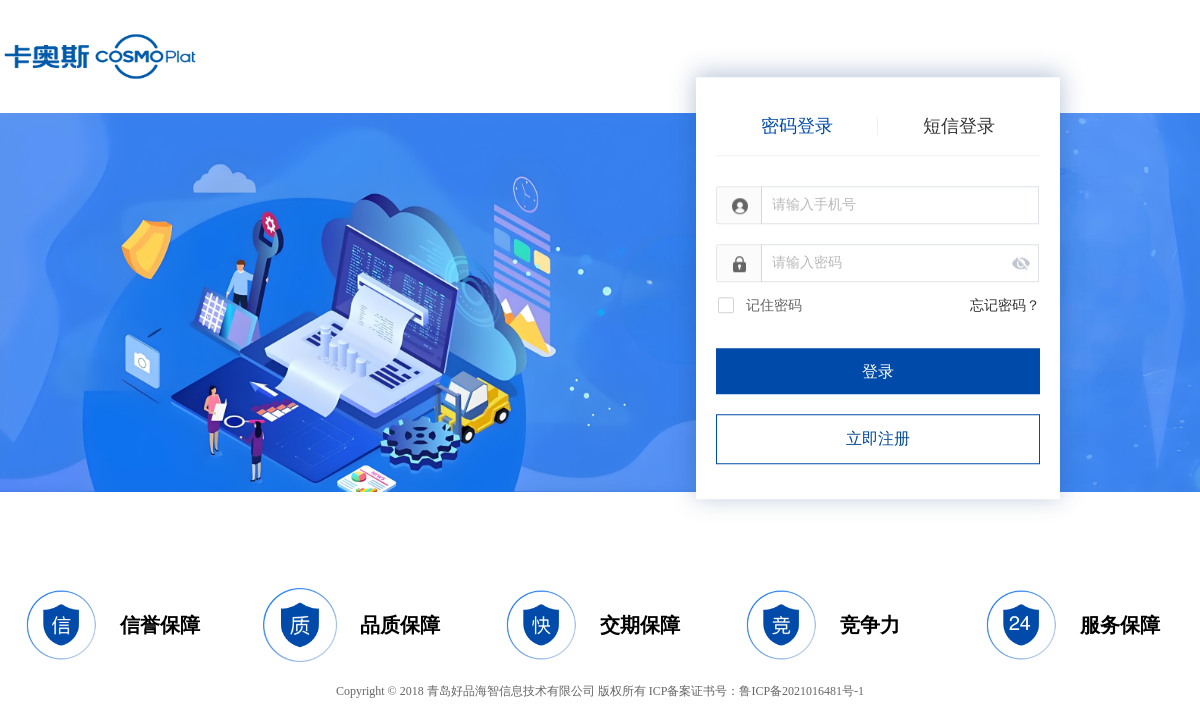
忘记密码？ (1005, 305)
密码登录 (797, 126)
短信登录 (959, 126)
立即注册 (878, 438)
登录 (878, 371)
